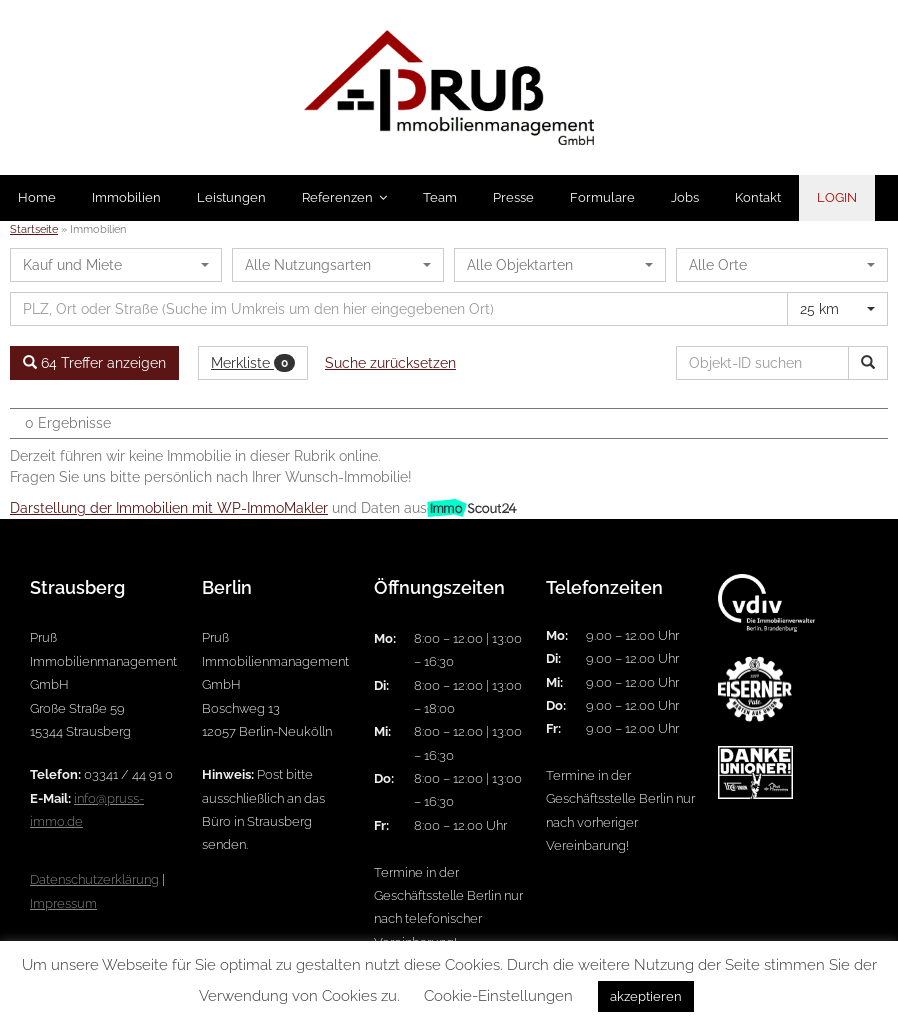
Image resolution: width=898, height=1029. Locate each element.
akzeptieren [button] (646, 996)
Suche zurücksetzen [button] (390, 363)
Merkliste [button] (253, 363)
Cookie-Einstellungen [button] (498, 996)
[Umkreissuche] (399, 309)
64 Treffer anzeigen (94, 363)
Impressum (63, 903)
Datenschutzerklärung (94, 879)
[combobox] (116, 265)
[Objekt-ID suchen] (766, 363)
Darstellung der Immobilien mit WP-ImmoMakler (169, 508)
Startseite (34, 229)
